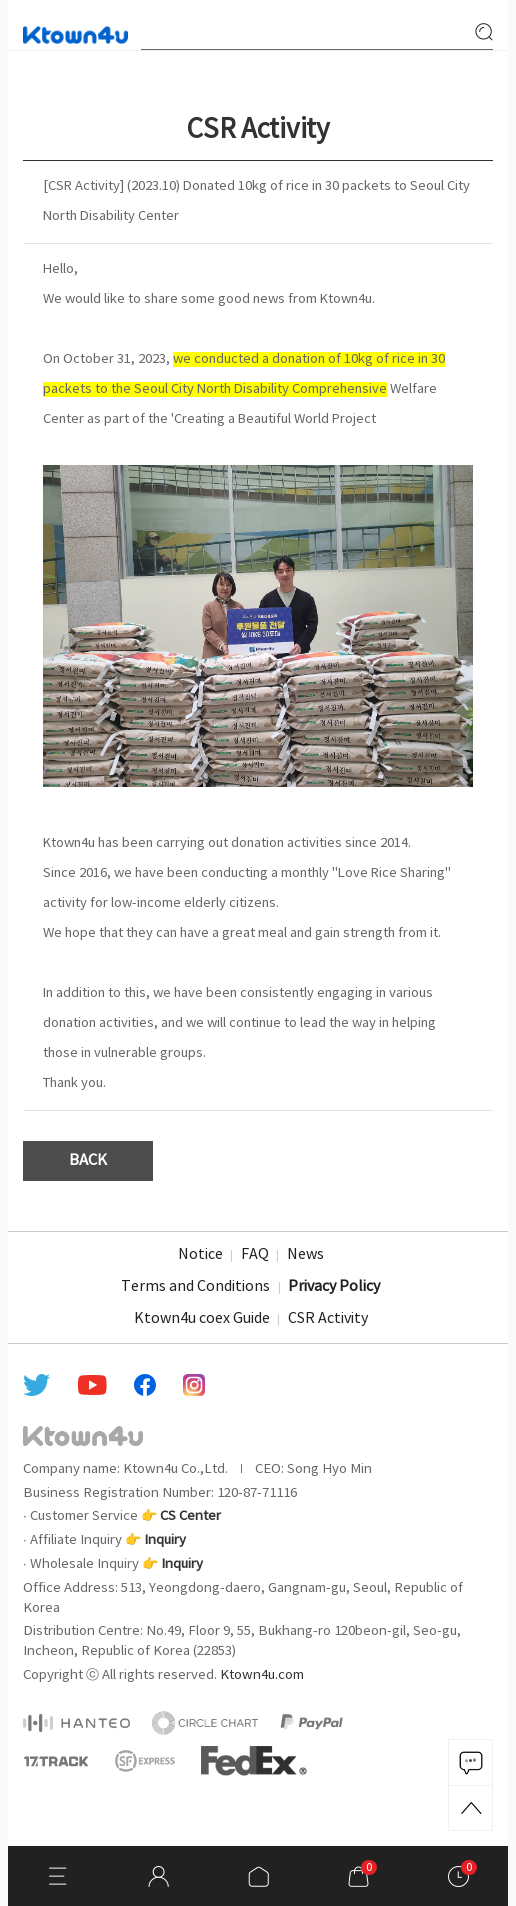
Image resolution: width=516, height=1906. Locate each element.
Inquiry (165, 1540)
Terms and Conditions (195, 1287)
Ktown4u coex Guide (202, 1319)
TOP (470, 1808)
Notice (200, 1255)
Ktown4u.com (262, 1675)
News (305, 1255)
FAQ (255, 1255)
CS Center (190, 1516)
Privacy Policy (334, 1287)
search (484, 32)
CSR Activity (328, 1319)
